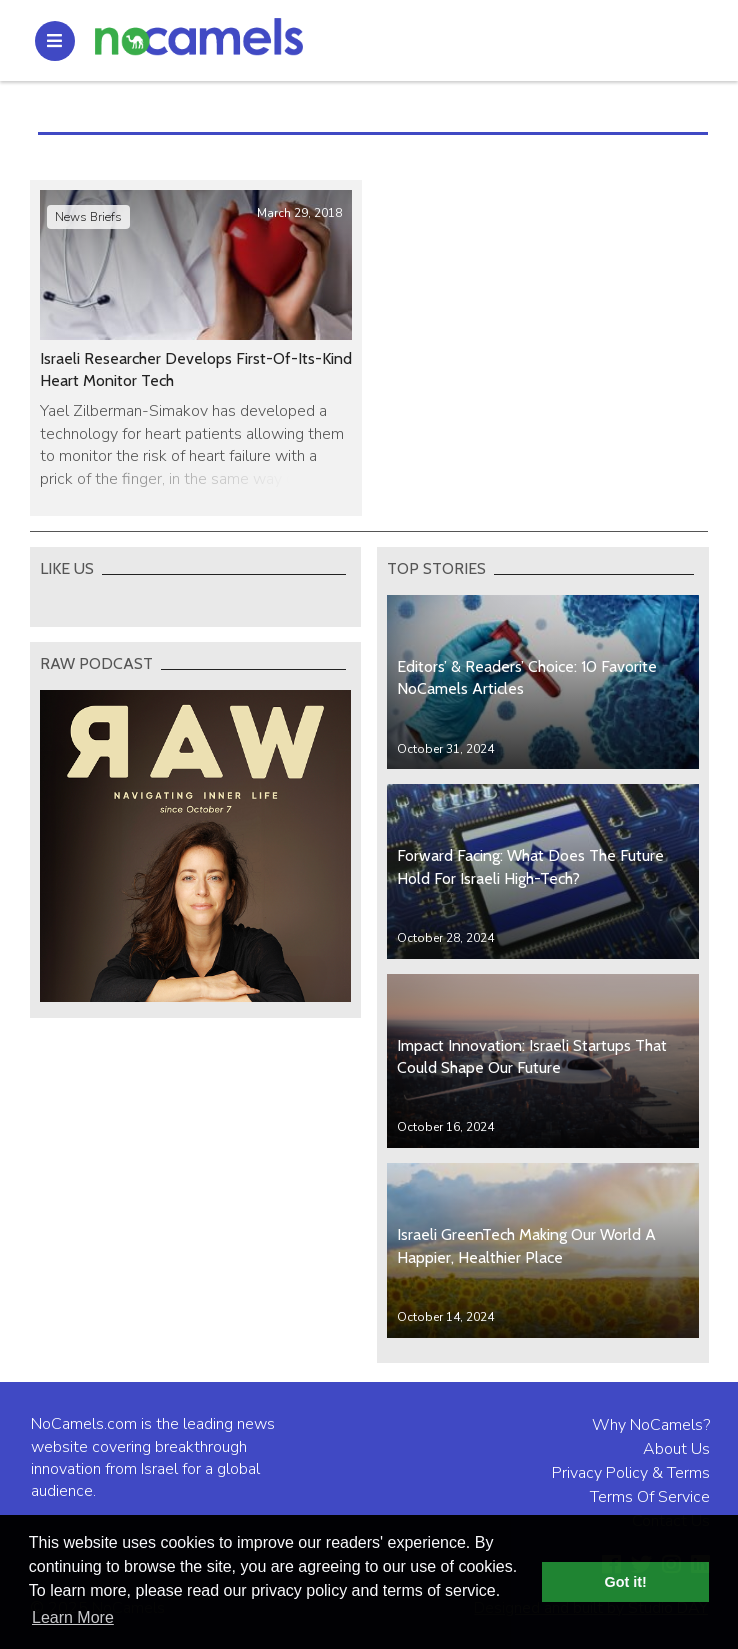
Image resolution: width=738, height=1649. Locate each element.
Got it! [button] (626, 1582)
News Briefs (88, 217)
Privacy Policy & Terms (631, 1473)
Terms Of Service (650, 1497)
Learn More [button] (73, 1617)
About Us (676, 1449)
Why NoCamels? (651, 1425)
